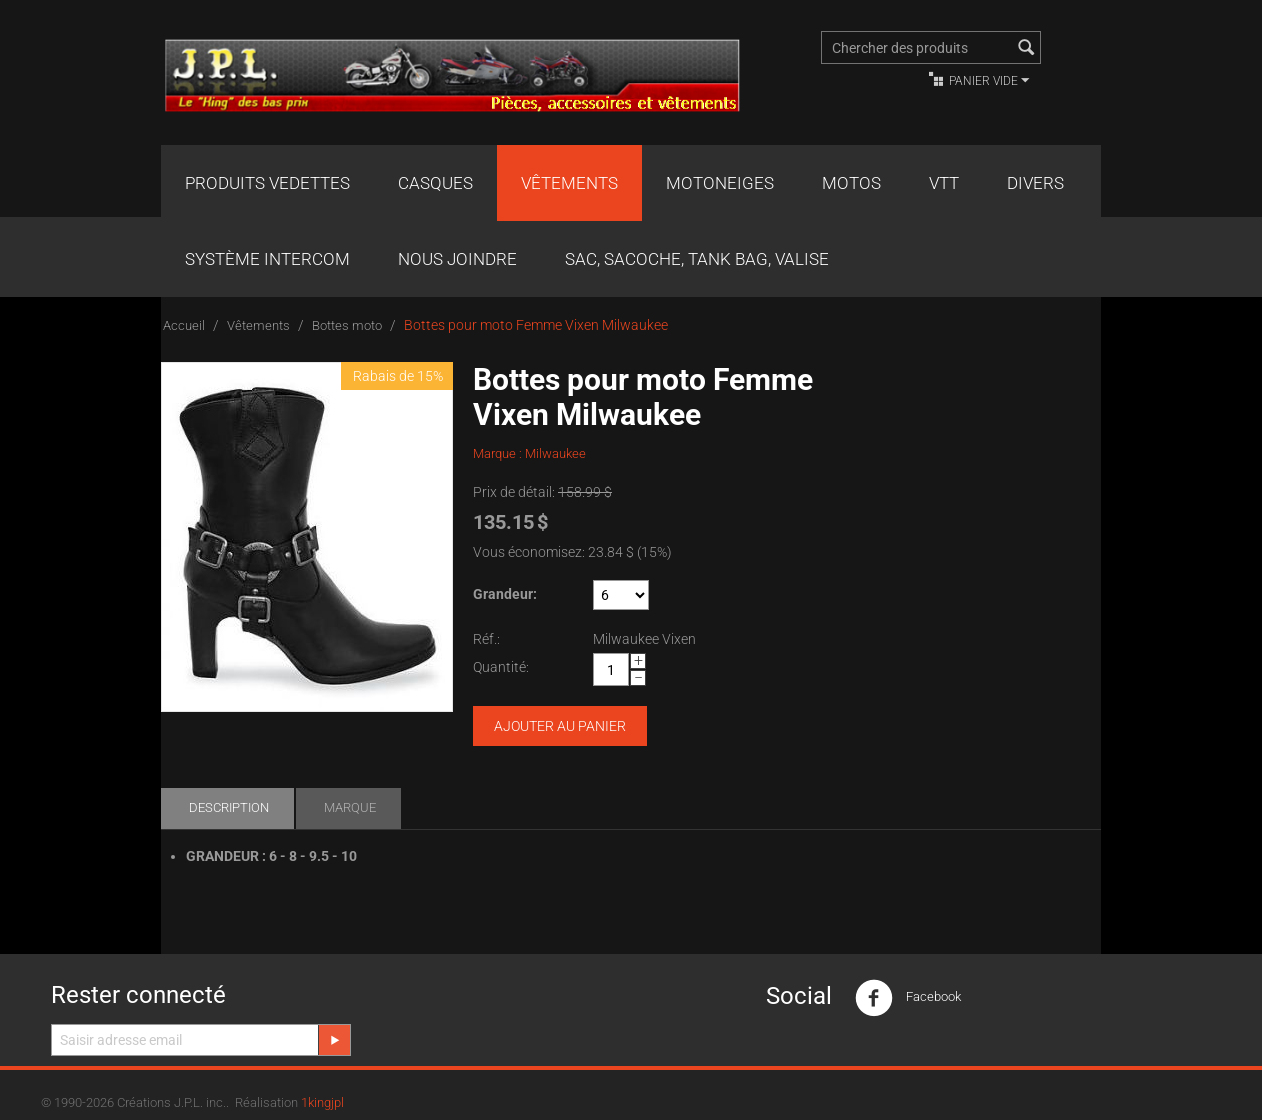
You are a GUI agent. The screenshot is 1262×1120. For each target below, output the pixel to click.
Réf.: (486, 639)
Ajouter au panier (560, 726)
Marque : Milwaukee (529, 453)
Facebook (908, 998)
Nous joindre (457, 259)
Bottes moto (347, 325)
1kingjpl (322, 1102)
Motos (851, 183)
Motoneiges (720, 183)
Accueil (184, 325)
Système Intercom (267, 259)
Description (229, 807)
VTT (944, 183)
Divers (1035, 183)
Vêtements (569, 183)
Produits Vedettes (267, 183)
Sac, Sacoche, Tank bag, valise (697, 259)
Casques (435, 183)
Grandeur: (505, 594)
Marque (350, 807)
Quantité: (501, 667)
